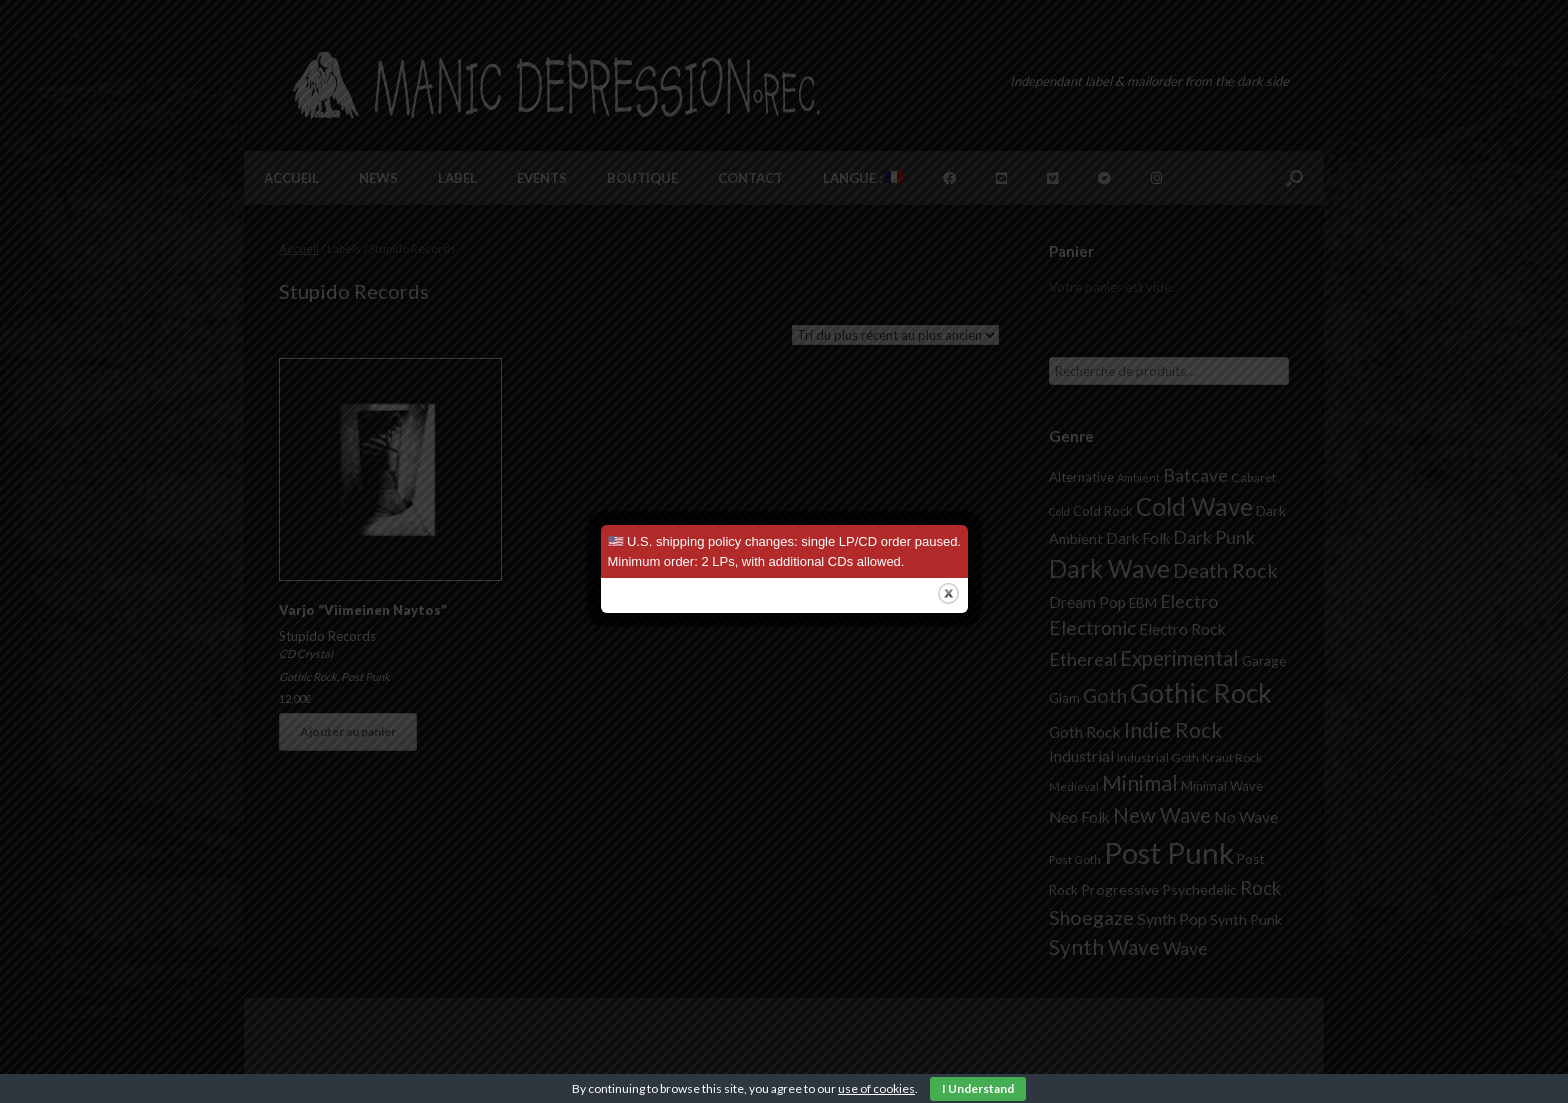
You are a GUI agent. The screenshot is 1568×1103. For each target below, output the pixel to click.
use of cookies (876, 1088)
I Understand (978, 1088)
